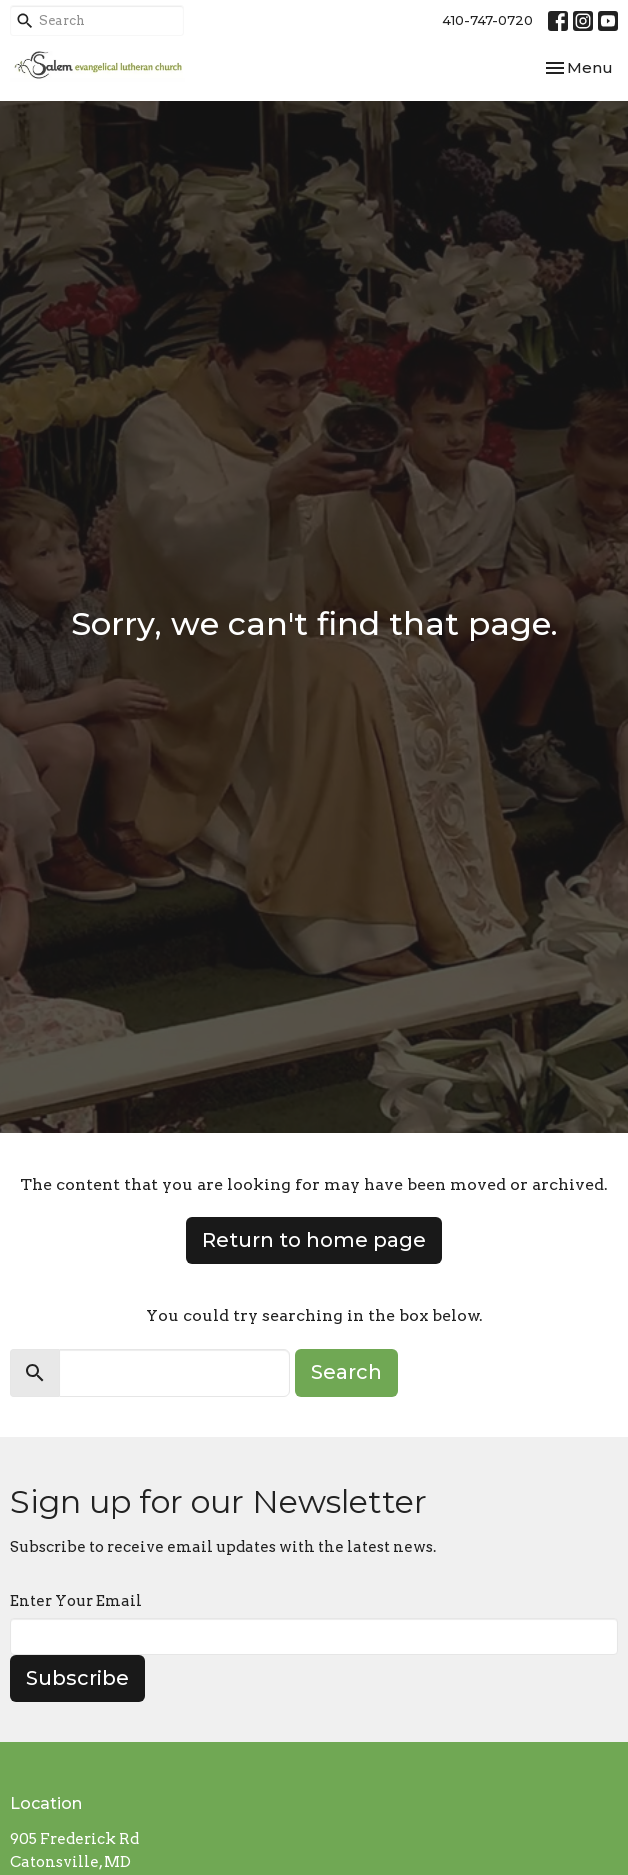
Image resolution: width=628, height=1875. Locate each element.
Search (346, 1372)
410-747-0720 (487, 20)
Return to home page (314, 1240)
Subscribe (77, 1678)
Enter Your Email (76, 1601)
